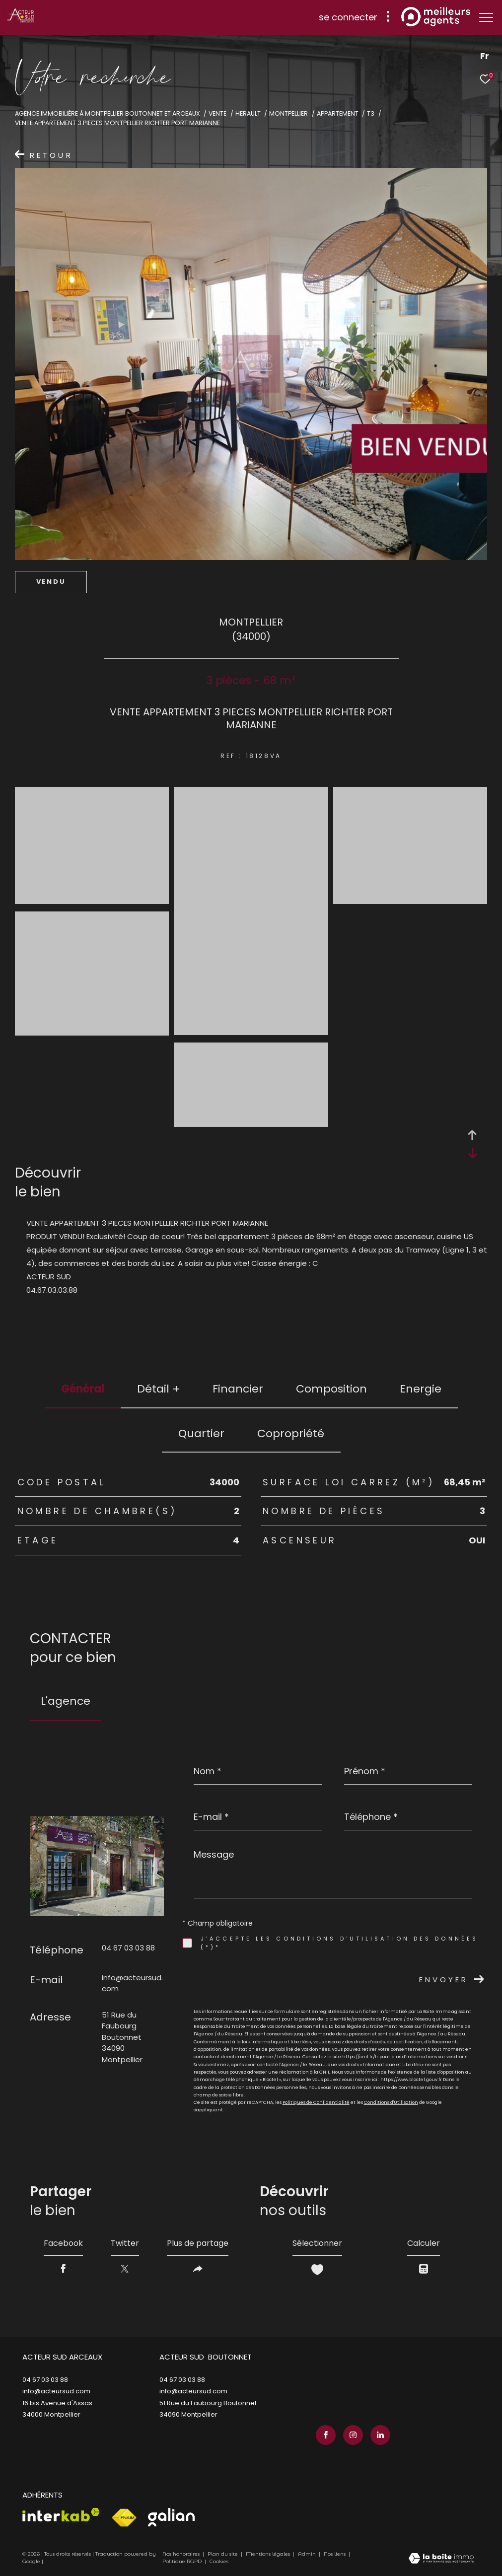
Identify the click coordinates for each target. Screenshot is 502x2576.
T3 (370, 113)
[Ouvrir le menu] (486, 17)
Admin (307, 2554)
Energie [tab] (420, 1388)
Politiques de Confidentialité (316, 2102)
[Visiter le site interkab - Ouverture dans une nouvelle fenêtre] (61, 2514)
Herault (248, 113)
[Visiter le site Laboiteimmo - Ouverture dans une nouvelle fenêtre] (441, 2559)
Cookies (219, 2562)
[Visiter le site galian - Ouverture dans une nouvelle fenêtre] (171, 2517)
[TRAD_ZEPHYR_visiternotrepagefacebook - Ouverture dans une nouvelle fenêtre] (326, 2435)
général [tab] (82, 1388)
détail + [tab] (158, 1388)
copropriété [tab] (290, 1433)
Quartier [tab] (201, 1433)
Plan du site (223, 2554)
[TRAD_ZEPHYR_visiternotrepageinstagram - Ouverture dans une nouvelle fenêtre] (353, 2435)
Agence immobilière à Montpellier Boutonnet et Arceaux (107, 113)
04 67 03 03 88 (128, 1948)
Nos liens (335, 2554)
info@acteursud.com (56, 2391)
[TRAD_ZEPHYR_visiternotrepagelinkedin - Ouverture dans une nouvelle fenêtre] (380, 2435)
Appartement (338, 113)
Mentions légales (268, 2554)
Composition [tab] (331, 1388)
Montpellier (288, 113)
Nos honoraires (181, 2554)
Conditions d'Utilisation (391, 2102)
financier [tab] (238, 1388)
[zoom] (92, 899)
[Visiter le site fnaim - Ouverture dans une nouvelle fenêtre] (124, 2518)
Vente (217, 113)
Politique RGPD (182, 2561)
